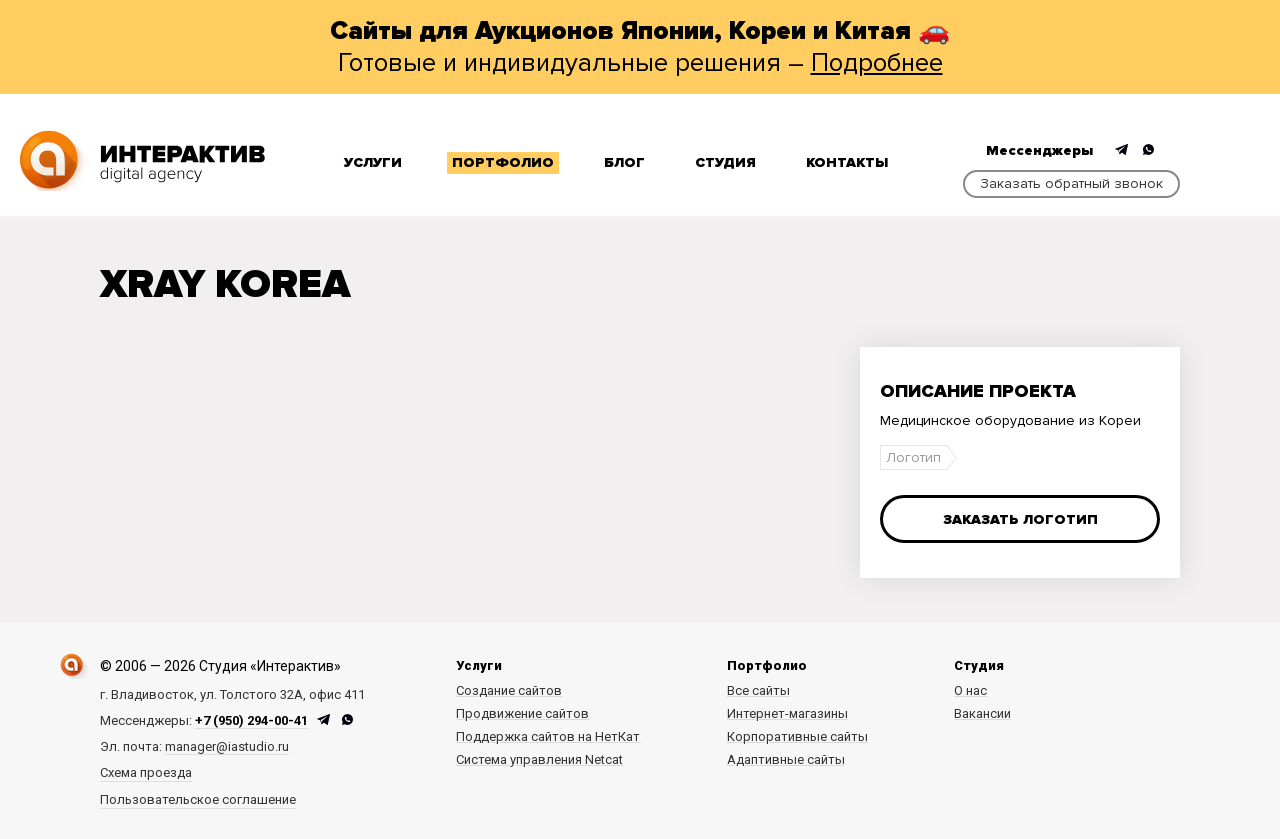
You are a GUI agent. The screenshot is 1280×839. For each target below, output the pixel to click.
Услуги (373, 162)
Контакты (847, 162)
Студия (725, 162)
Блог (624, 162)
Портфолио (503, 162)
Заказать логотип (1020, 519)
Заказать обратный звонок (1071, 183)
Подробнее (877, 63)
